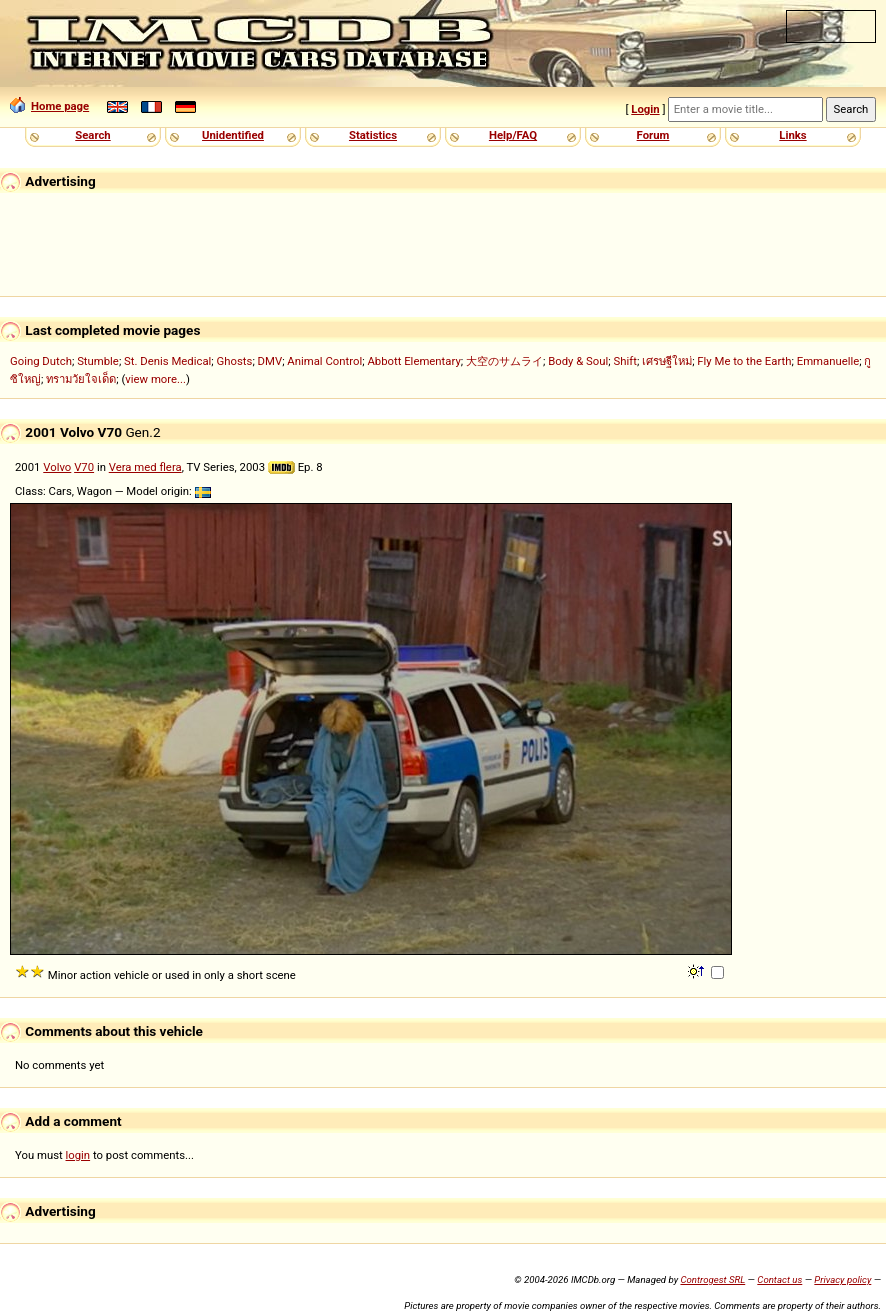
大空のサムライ (504, 361)
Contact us (779, 1279)
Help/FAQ (513, 135)
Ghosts (235, 361)
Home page (49, 106)
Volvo (57, 467)
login (78, 1155)
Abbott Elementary (413, 361)
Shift (625, 361)
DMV (270, 361)
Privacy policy (842, 1279)
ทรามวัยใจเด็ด (81, 379)
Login (645, 109)
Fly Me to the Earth (744, 361)
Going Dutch (41, 361)
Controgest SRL (712, 1279)
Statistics (373, 135)
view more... (155, 379)
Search (92, 135)
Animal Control (324, 361)
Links (792, 135)
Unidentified (233, 135)
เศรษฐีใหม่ (667, 361)
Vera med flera (145, 467)
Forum (653, 135)
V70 (84, 467)
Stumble (98, 361)
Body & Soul (578, 361)
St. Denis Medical (167, 361)
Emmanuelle (828, 361)
